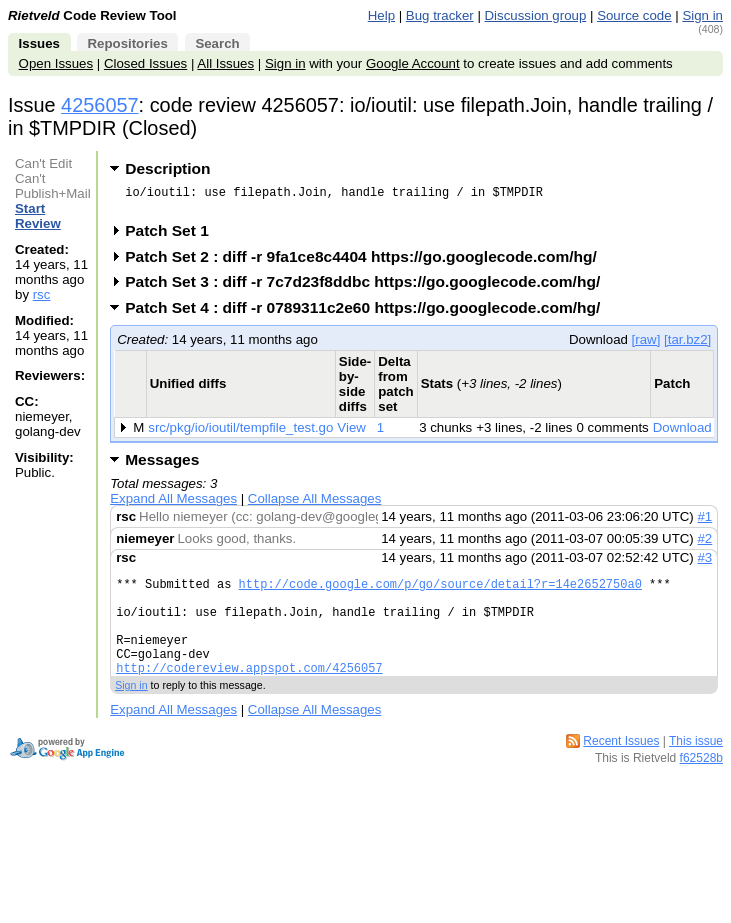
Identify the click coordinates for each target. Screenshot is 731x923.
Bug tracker (440, 15)
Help (381, 15)
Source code (634, 15)
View (351, 433)
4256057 (100, 105)
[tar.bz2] (687, 345)
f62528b (701, 785)
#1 (704, 522)
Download (682, 433)
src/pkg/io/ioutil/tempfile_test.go (240, 433)
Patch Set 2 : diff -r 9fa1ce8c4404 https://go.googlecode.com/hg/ (367, 262)
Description (167, 168)
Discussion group (536, 15)
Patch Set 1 (173, 236)
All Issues (225, 63)
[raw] (646, 345)
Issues (39, 43)
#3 (704, 563)
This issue (696, 768)
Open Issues (56, 63)
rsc (42, 294)
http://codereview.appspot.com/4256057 (249, 694)
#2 (704, 544)
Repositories (127, 43)
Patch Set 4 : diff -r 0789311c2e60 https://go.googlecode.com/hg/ (369, 313)
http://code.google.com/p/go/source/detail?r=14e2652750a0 (440, 592)
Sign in (702, 15)
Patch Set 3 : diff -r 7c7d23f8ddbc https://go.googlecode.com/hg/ (369, 287)
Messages (162, 465)
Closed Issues (145, 63)
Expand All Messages (173, 504)
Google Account (413, 63)
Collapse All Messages (314, 504)
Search (217, 43)
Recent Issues (621, 768)
